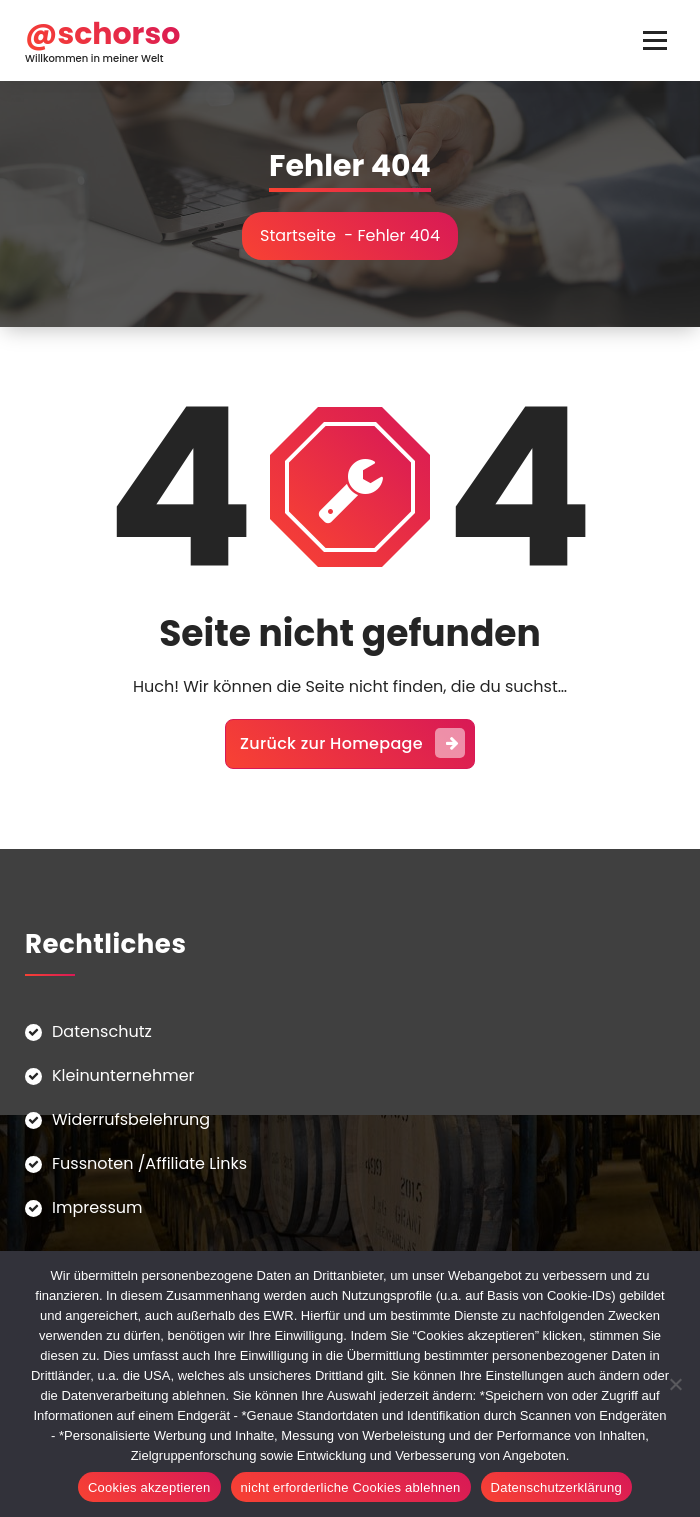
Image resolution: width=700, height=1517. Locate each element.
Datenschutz (102, 1031)
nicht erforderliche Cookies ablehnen (351, 1487)
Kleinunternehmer (123, 1075)
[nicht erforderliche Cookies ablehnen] (675, 1384)
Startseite (298, 235)
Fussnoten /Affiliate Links (149, 1163)
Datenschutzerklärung (556, 1487)
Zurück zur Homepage (352, 743)
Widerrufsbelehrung (131, 1119)
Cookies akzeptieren (149, 1487)
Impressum (97, 1207)
